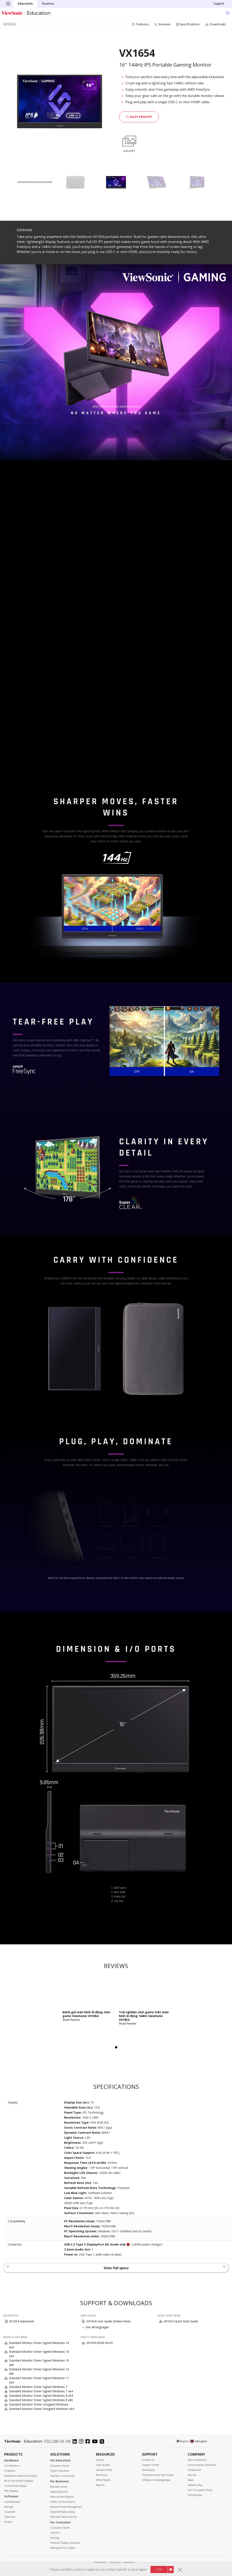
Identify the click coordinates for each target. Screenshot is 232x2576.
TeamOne (9, 2517)
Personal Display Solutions (65, 2543)
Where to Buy (195, 2485)
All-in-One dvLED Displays (18, 2481)
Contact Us (148, 2460)
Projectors (9, 2471)
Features (140, 24)
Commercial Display (15, 2486)
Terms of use (115, 2562)
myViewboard (12, 2502)
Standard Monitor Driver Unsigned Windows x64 (41, 2409)
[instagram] (82, 2442)
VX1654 (9, 24)
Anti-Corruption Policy (200, 2490)
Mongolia (198, 2441)
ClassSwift (9, 2512)
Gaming (54, 2538)
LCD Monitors (12, 2466)
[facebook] (88, 2442)
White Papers (103, 2480)
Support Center (150, 2465)
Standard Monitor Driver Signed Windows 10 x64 (39, 2345)
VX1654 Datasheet (21, 2321)
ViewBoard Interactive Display (20, 2476)
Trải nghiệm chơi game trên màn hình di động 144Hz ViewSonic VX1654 (144, 2016)
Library (100, 2460)
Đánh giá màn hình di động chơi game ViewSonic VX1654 (86, 2014)
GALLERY (129, 143)
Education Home (59, 2466)
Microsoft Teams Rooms (63, 2517)
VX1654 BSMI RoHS (99, 2343)
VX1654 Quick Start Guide (181, 2321)
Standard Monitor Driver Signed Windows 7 (38, 2387)
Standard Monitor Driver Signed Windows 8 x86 (41, 2400)
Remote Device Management (66, 2507)
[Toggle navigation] (227, 13)
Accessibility (129, 2562)
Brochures (101, 2475)
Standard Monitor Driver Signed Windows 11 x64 (39, 2380)
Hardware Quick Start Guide (157, 2475)
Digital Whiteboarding (62, 2512)
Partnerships (195, 2495)
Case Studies (103, 2465)
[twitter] (103, 2442)
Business (48, 3)
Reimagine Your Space (62, 2548)
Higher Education (59, 2471)
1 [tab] (116, 2047)
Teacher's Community (62, 2476)
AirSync (8, 2522)
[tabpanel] (87, 2007)
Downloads (216, 24)
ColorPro (55, 2533)
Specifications (188, 24)
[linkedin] (76, 2442)
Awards (192, 2475)
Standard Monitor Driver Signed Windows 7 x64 (41, 2391)
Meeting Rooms (59, 2491)
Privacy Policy (100, 2562)
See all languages (97, 2327)
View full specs (116, 2268)
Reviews (163, 24)
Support (219, 3)
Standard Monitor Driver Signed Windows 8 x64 (41, 2396)
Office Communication (62, 2502)
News (191, 2480)
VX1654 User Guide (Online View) (108, 2321)
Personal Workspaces (62, 2497)
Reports (100, 2485)
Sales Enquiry (139, 117)
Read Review (71, 2020)
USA (159, 2569)
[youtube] (96, 2442)
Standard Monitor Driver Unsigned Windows (38, 2404)
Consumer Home (59, 2528)
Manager (9, 2507)
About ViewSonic (197, 2460)
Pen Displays (11, 2491)
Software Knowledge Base (156, 2480)
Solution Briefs (104, 2470)
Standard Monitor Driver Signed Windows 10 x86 (39, 2362)
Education (25, 3)
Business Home (58, 2486)
